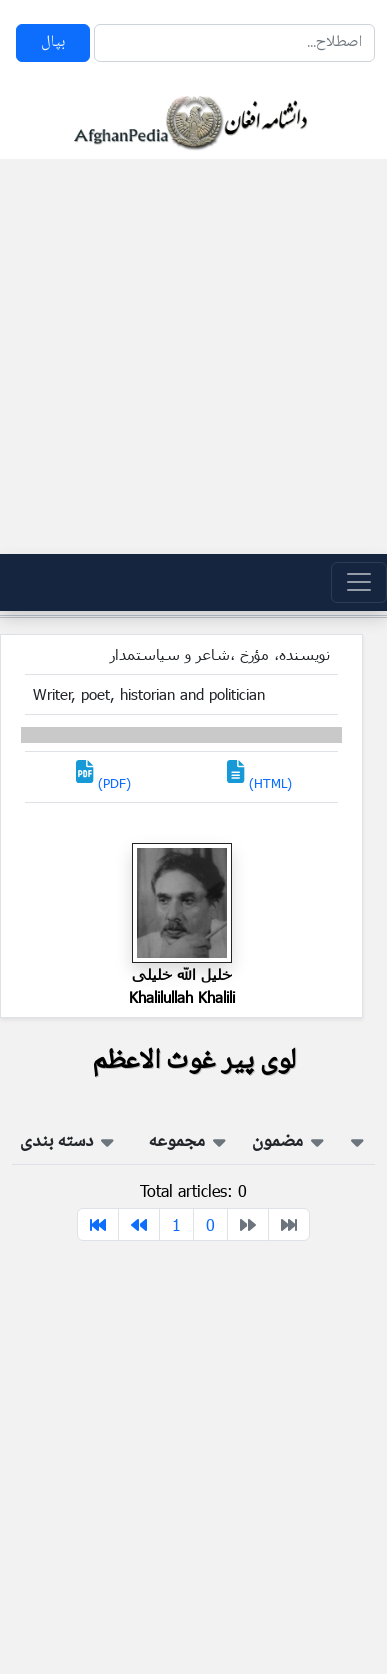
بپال (53, 42)
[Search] (234, 43)
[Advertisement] (187, 356)
